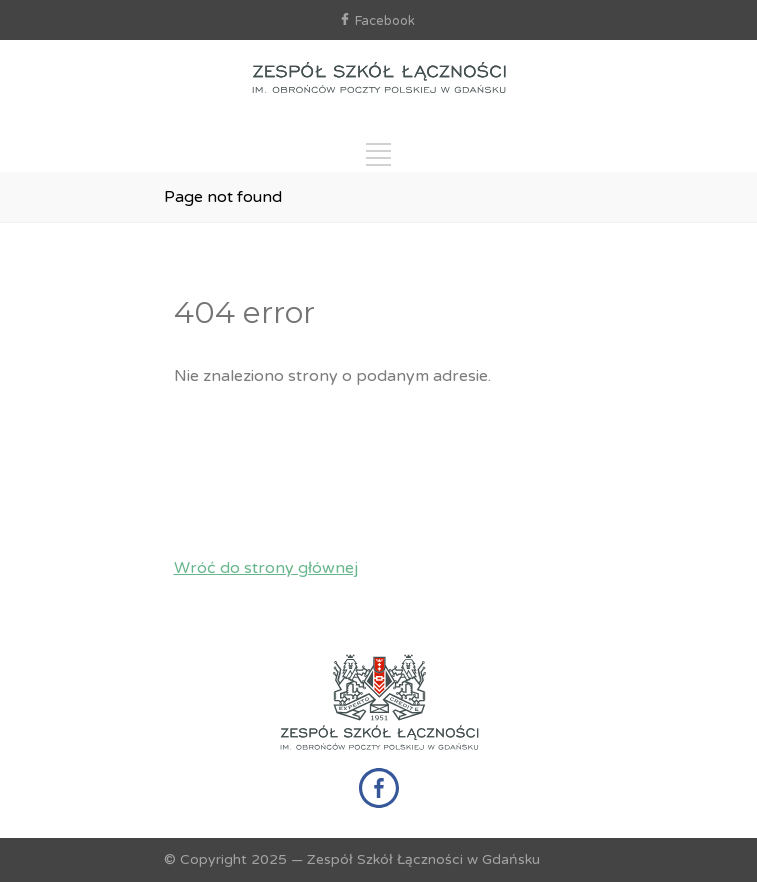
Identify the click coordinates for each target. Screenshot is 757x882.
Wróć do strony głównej (266, 568)
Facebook (385, 21)
